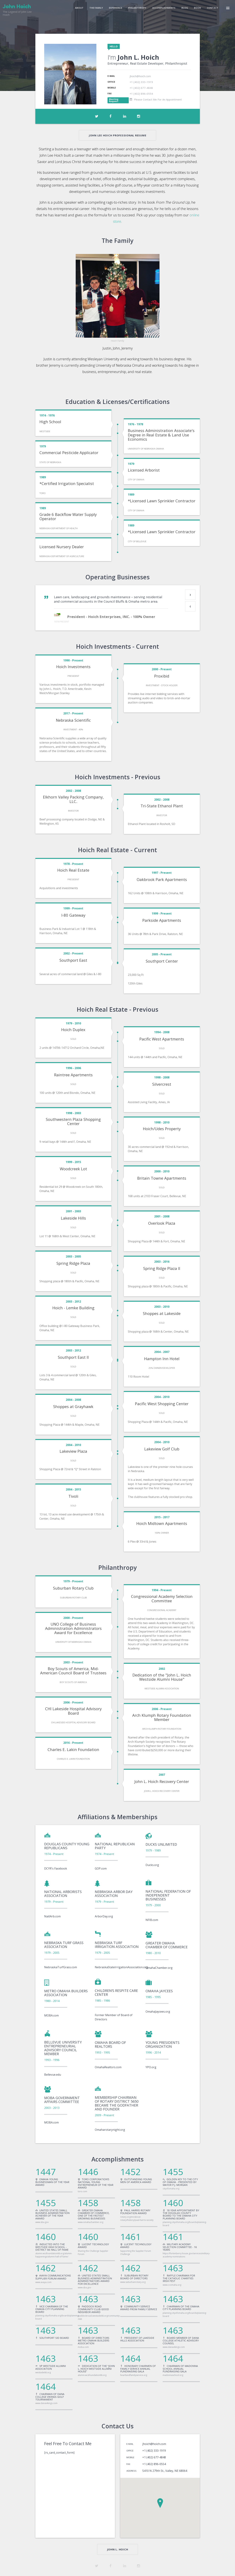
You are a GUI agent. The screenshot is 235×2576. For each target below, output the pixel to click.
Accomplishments (163, 7)
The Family (96, 7)
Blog (184, 7)
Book (197, 7)
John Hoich (17, 6)
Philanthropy (137, 7)
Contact (212, 7)
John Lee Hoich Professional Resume (117, 135)
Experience (115, 7)
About (79, 7)
